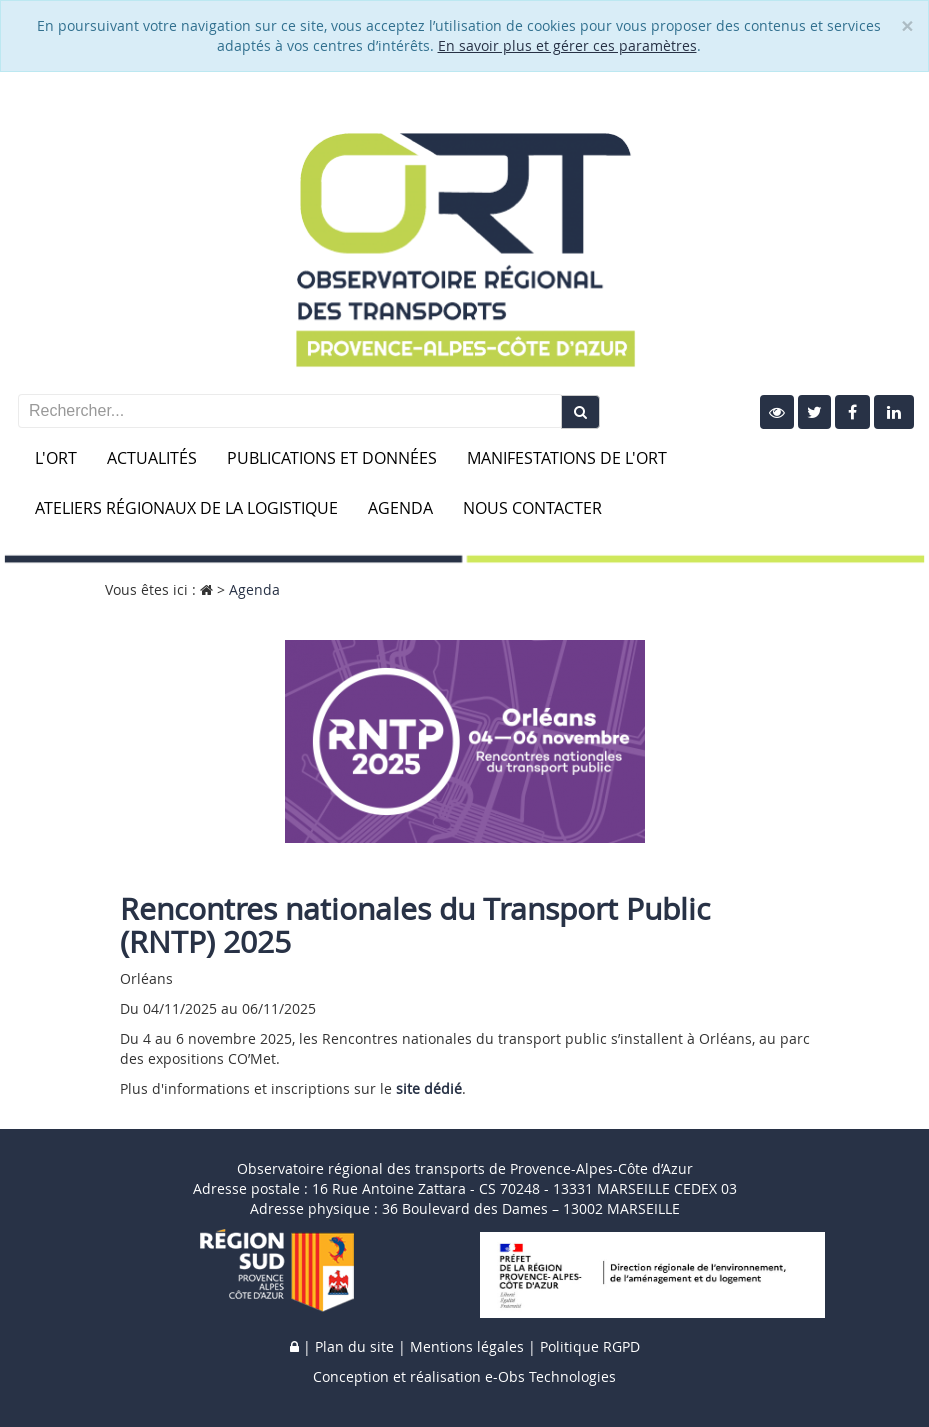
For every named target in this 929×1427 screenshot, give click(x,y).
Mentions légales (467, 1346)
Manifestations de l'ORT (567, 458)
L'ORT (56, 458)
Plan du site (354, 1346)
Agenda (400, 508)
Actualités (152, 458)
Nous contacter (532, 508)
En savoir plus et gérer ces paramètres (567, 45)
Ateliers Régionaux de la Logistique (186, 508)
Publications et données (332, 458)
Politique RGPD (590, 1346)
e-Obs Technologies (550, 1376)
